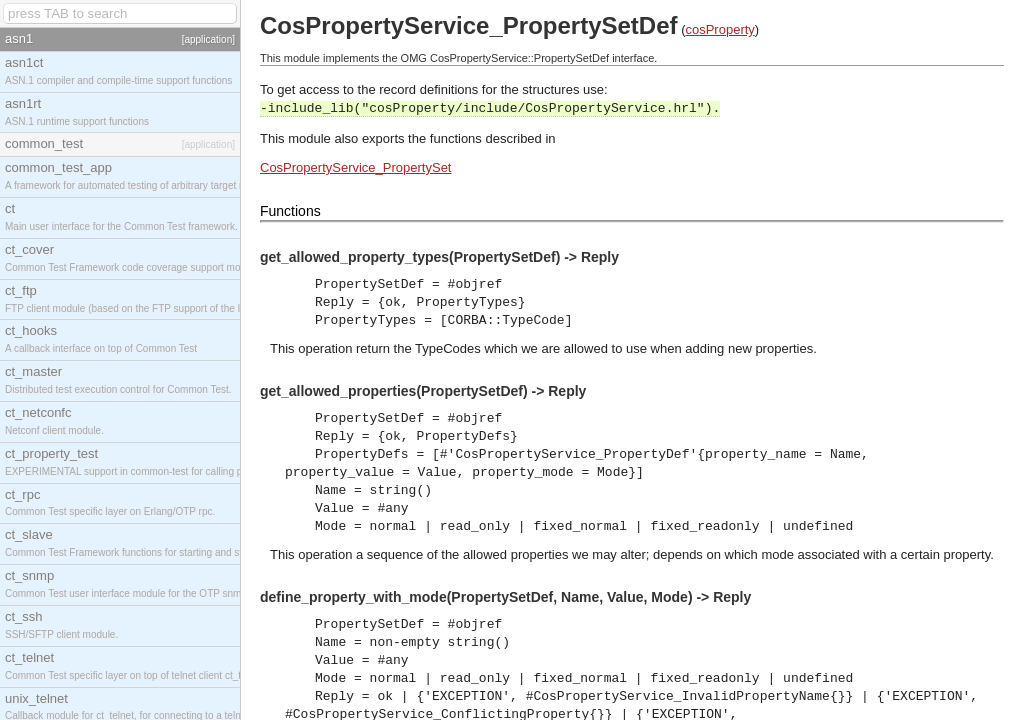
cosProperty (719, 29)
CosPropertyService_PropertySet (355, 167)
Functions (290, 211)
